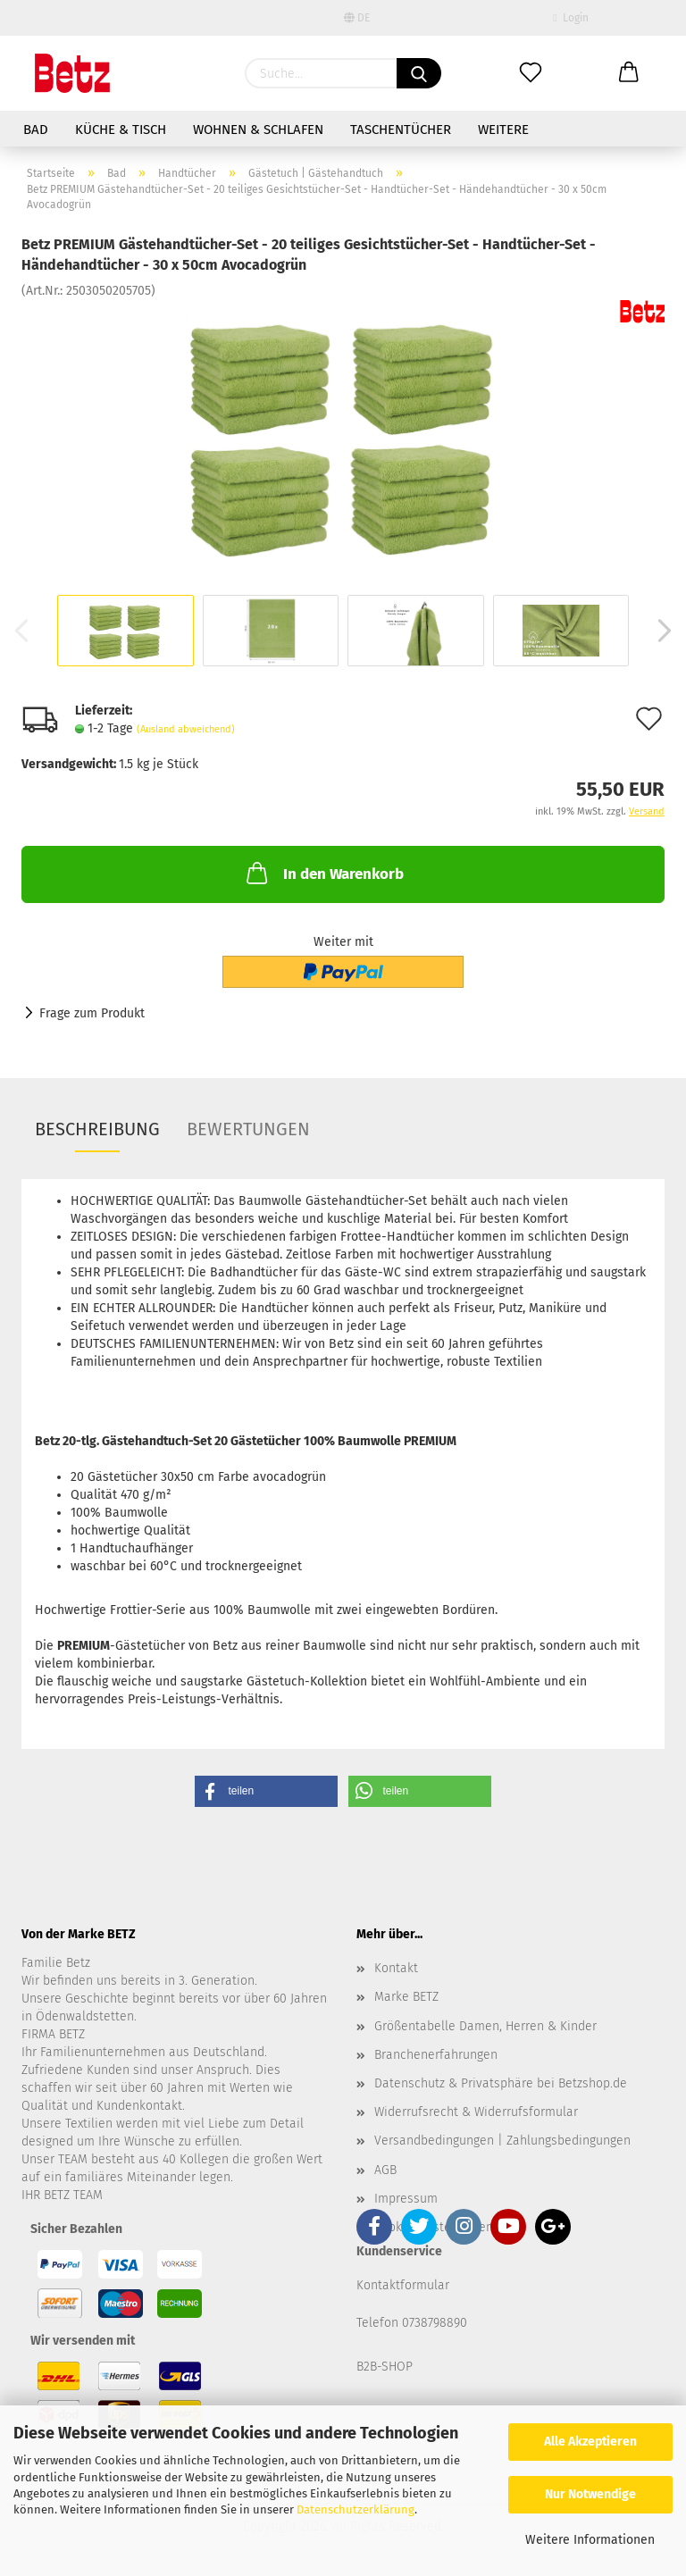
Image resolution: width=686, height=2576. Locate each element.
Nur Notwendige (590, 2494)
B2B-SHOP (384, 2366)
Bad (35, 129)
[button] (266, 1791)
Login (570, 18)
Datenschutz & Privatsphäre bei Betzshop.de (500, 2083)
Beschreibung (97, 1129)
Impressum (406, 2198)
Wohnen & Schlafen (258, 129)
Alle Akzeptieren (590, 2441)
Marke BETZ (406, 1996)
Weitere (503, 129)
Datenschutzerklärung (355, 2509)
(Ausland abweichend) (186, 729)
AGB (385, 2170)
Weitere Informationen (590, 2539)
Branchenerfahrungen (436, 2054)
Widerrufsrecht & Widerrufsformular (476, 2112)
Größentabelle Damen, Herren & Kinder (485, 2026)
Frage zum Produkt (92, 1013)
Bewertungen (248, 1129)
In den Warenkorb (323, 872)
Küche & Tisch (120, 129)
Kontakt (396, 1968)
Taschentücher (400, 129)
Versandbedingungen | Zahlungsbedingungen (502, 2140)
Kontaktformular (402, 2285)
